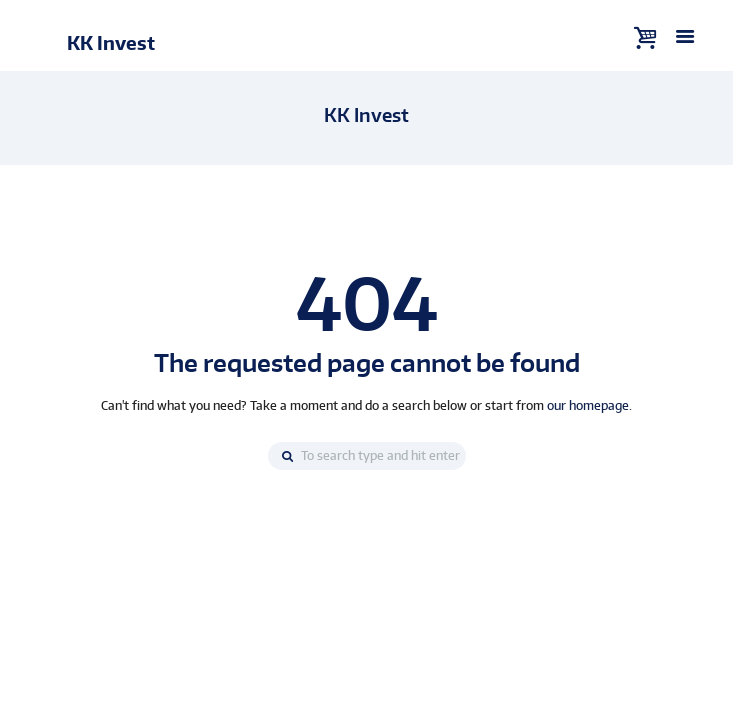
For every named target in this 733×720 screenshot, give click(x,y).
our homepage (588, 405)
